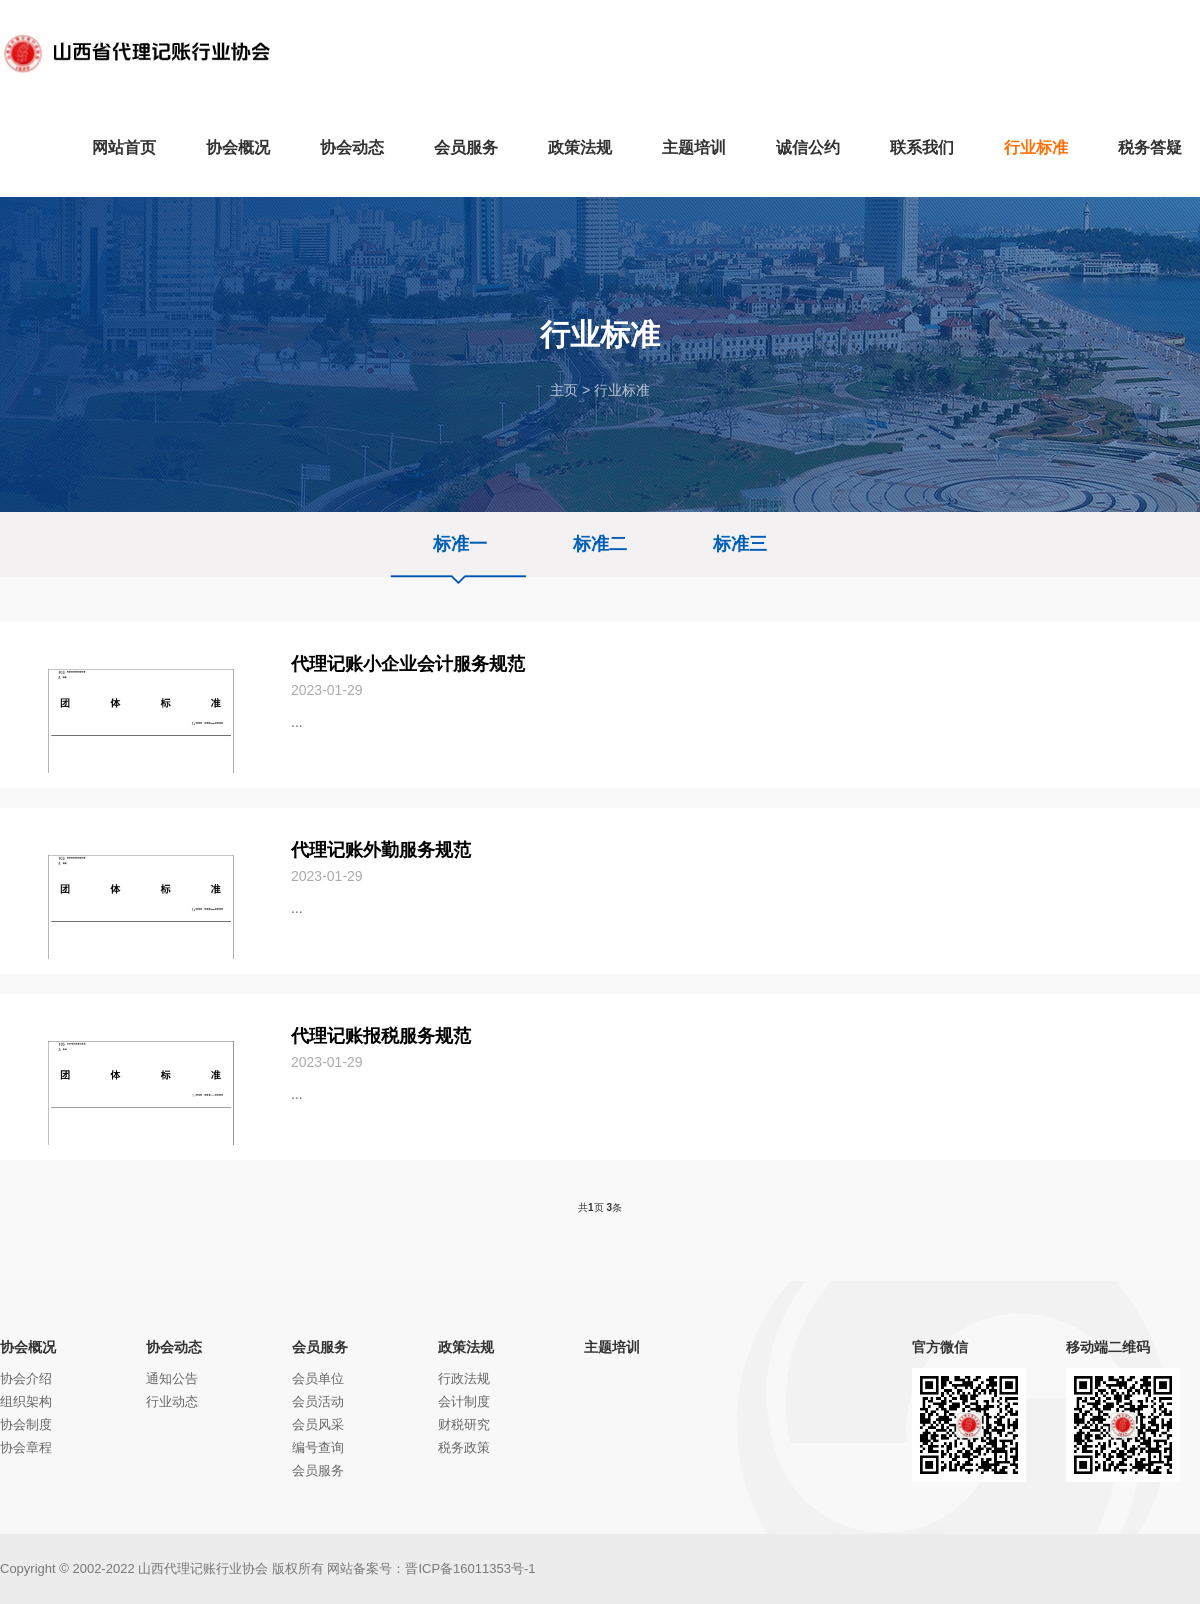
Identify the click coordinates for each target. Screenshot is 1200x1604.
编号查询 (318, 1447)
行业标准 (622, 390)
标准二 (600, 544)
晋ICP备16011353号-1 (470, 1568)
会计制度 (464, 1401)
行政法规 (464, 1378)
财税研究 (464, 1424)
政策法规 (466, 1347)
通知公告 (172, 1378)
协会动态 (174, 1347)
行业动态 (172, 1401)
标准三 (740, 544)
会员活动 (318, 1401)
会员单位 (318, 1378)
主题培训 (612, 1347)
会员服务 (320, 1347)
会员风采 (318, 1424)
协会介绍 (26, 1378)
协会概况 (28, 1347)
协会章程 (26, 1447)
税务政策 (464, 1447)
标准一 (460, 544)
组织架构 (26, 1401)
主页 (564, 390)
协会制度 (26, 1424)
